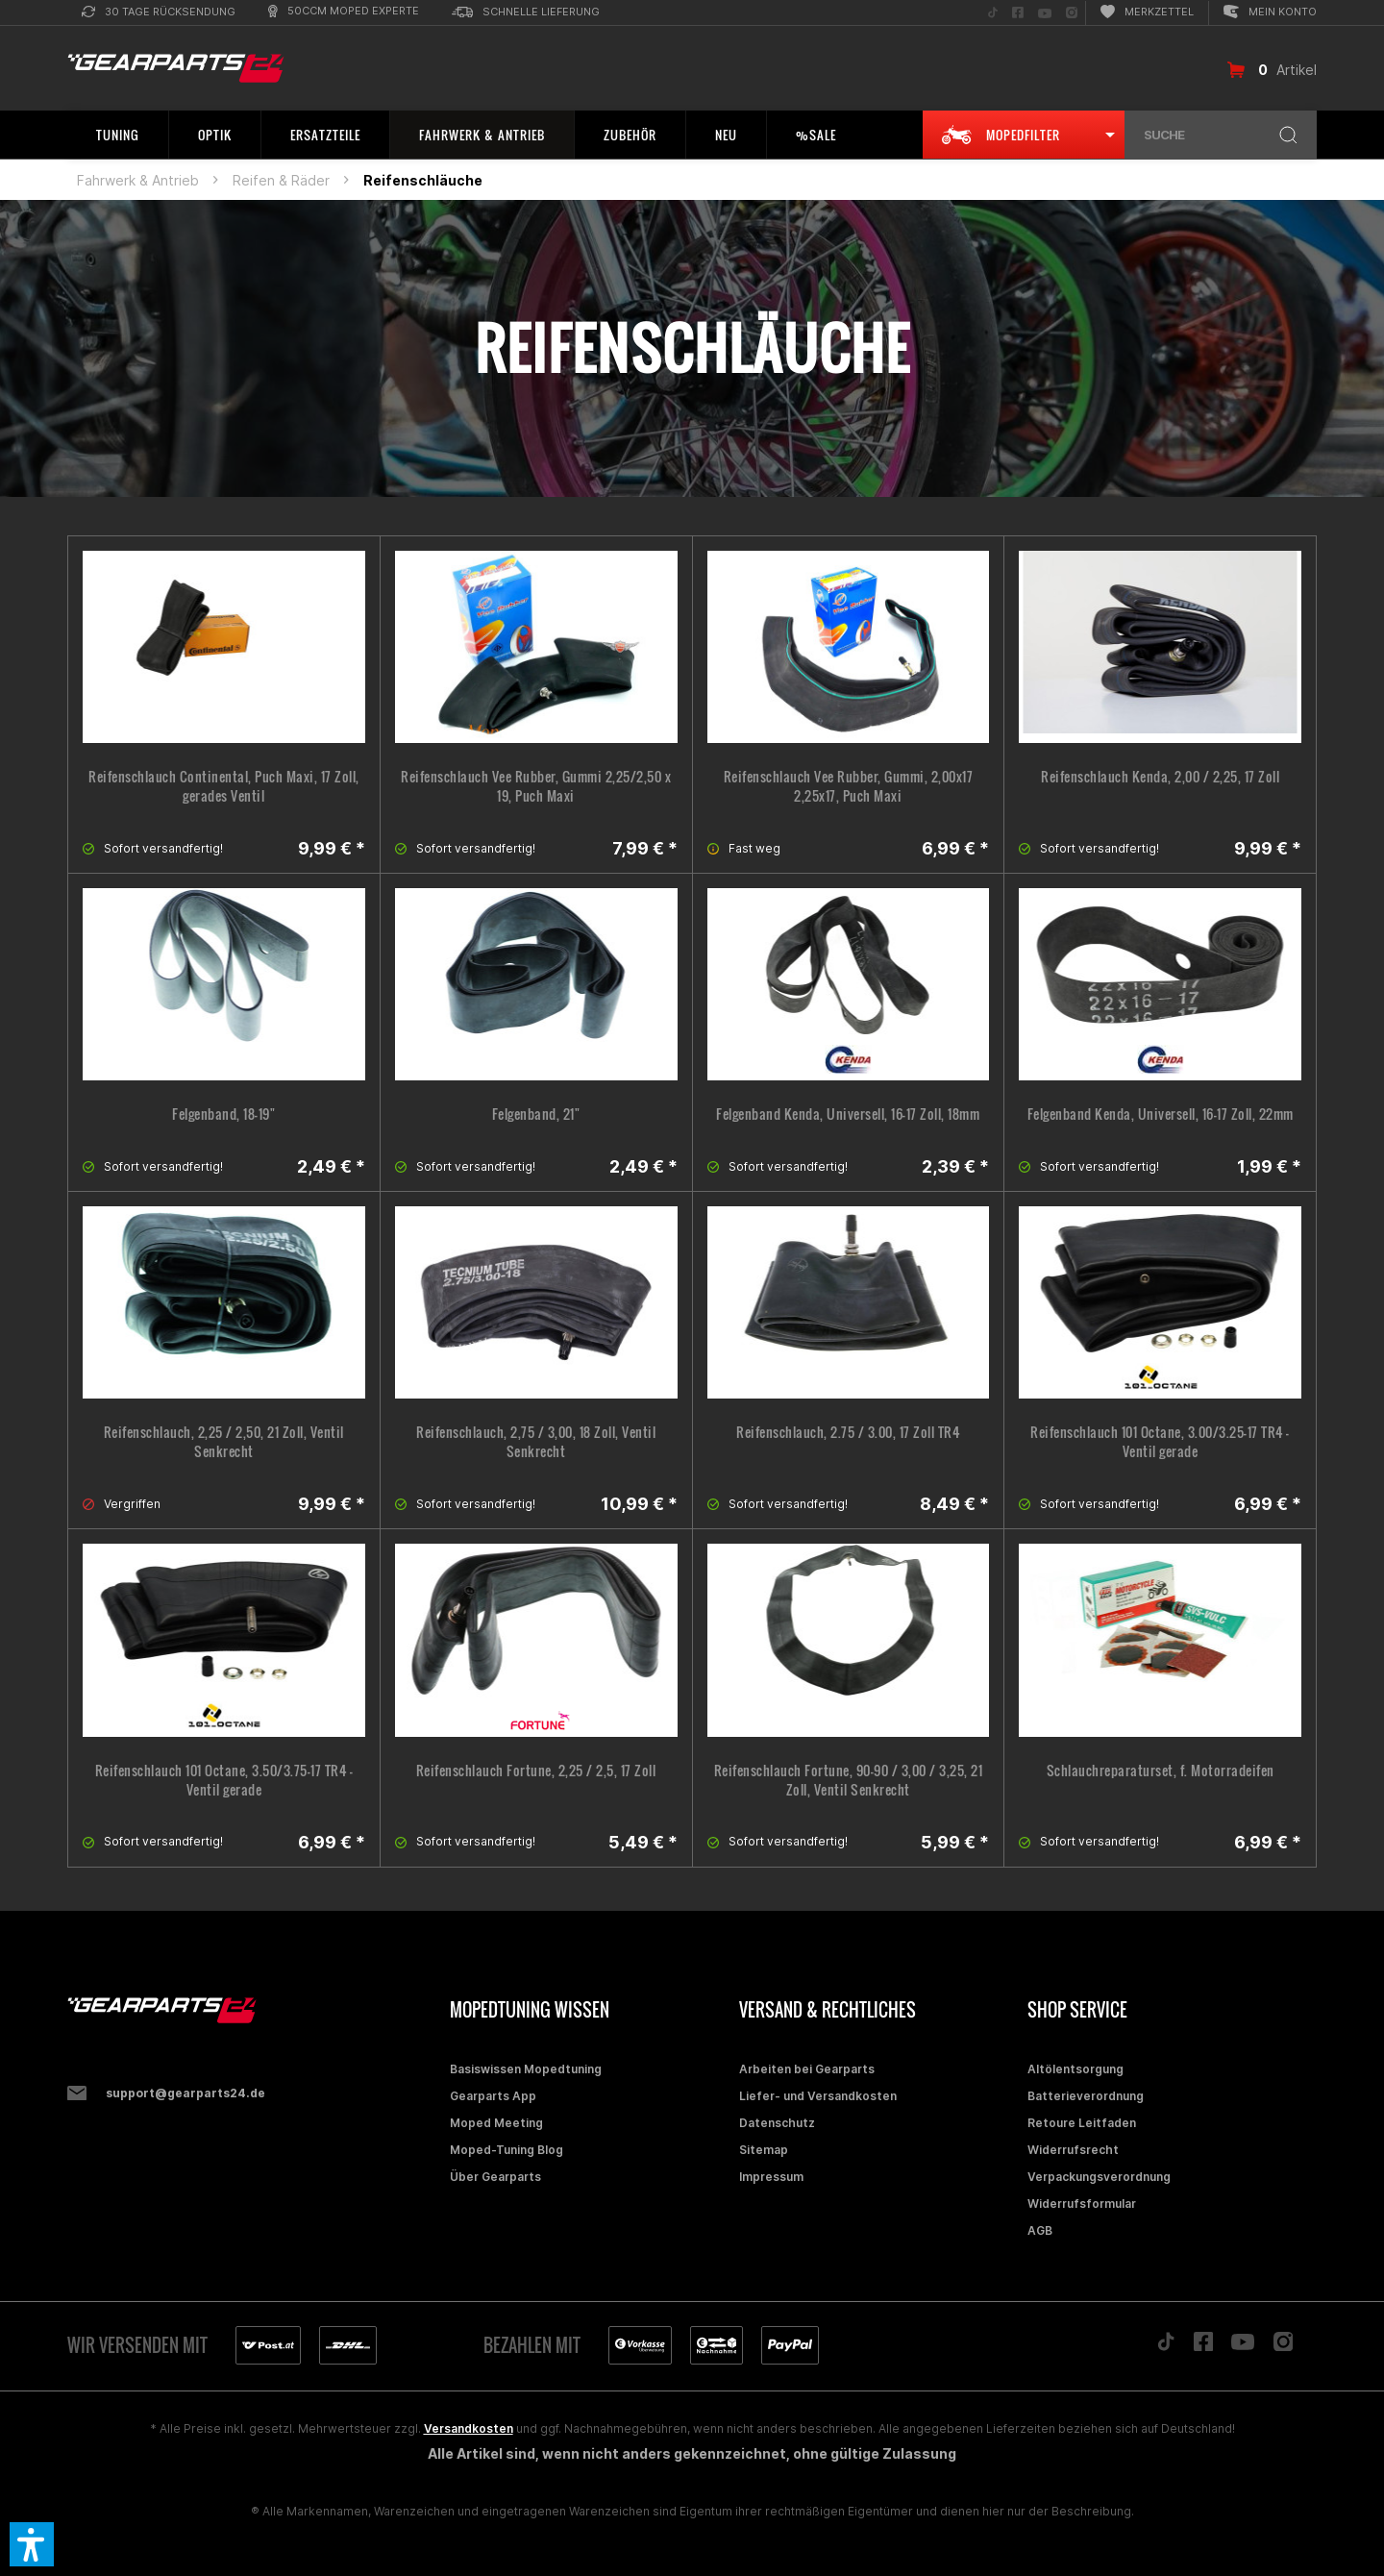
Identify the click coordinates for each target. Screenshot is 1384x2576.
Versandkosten (468, 2428)
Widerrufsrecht (1073, 2150)
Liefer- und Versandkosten (818, 2096)
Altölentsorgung (1075, 2069)
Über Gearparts (495, 2176)
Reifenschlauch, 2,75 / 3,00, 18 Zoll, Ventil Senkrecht (535, 1442)
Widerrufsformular (1081, 2203)
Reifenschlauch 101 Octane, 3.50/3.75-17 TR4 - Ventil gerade (224, 1780)
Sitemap (763, 2150)
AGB (1039, 2230)
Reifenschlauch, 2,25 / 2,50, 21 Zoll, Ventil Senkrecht (224, 1442)
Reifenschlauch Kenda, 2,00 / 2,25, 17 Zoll (1160, 776)
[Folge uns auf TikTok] (992, 13)
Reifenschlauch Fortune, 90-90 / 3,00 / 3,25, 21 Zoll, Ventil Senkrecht (848, 1780)
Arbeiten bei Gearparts (807, 2069)
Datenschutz (777, 2123)
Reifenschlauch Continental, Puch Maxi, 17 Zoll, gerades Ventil (223, 786)
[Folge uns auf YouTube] (1044, 13)
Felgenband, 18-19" (223, 1114)
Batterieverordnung (1085, 2096)
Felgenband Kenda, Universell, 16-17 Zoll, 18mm (847, 1114)
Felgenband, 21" (536, 1114)
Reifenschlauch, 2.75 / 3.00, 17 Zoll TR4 (847, 1432)
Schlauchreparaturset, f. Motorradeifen (1160, 1770)
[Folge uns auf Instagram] (1071, 13)
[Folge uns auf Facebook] (1017, 13)
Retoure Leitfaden (1081, 2123)
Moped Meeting (496, 2123)
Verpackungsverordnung (1099, 2176)
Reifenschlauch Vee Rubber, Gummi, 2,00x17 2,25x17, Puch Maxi (849, 786)
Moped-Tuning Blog (506, 2150)
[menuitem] (158, 13)
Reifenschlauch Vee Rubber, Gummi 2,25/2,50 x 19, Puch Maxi (536, 786)
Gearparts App (493, 2096)
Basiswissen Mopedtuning (526, 2069)
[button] (32, 2544)
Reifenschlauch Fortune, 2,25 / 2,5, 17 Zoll (536, 1770)
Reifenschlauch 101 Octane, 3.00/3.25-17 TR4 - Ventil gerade (1160, 1442)
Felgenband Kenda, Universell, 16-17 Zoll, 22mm (1160, 1114)
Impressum (771, 2176)
